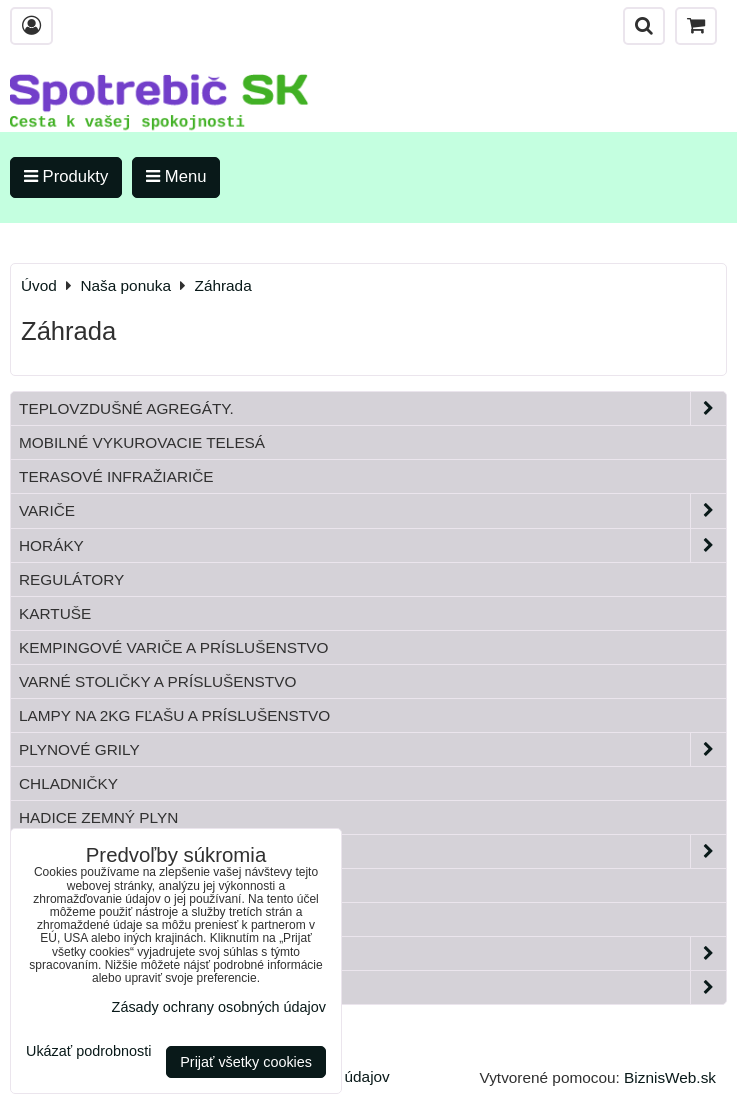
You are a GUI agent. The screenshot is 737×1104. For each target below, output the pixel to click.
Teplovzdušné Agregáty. (372, 408)
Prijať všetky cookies (246, 1062)
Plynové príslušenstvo (372, 851)
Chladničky (68, 783)
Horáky (372, 545)
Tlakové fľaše (81, 885)
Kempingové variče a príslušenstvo (174, 647)
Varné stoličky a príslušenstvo (157, 681)
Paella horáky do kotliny (372, 987)
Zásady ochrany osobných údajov (219, 1007)
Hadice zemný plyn (98, 817)
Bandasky (61, 919)
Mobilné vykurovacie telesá (142, 442)
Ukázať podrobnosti (88, 1051)
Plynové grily (372, 749)
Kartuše (55, 613)
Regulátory (71, 579)
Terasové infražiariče (116, 476)
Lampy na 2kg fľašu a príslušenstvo (174, 715)
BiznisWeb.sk (670, 1077)
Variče (372, 510)
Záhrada (372, 953)
